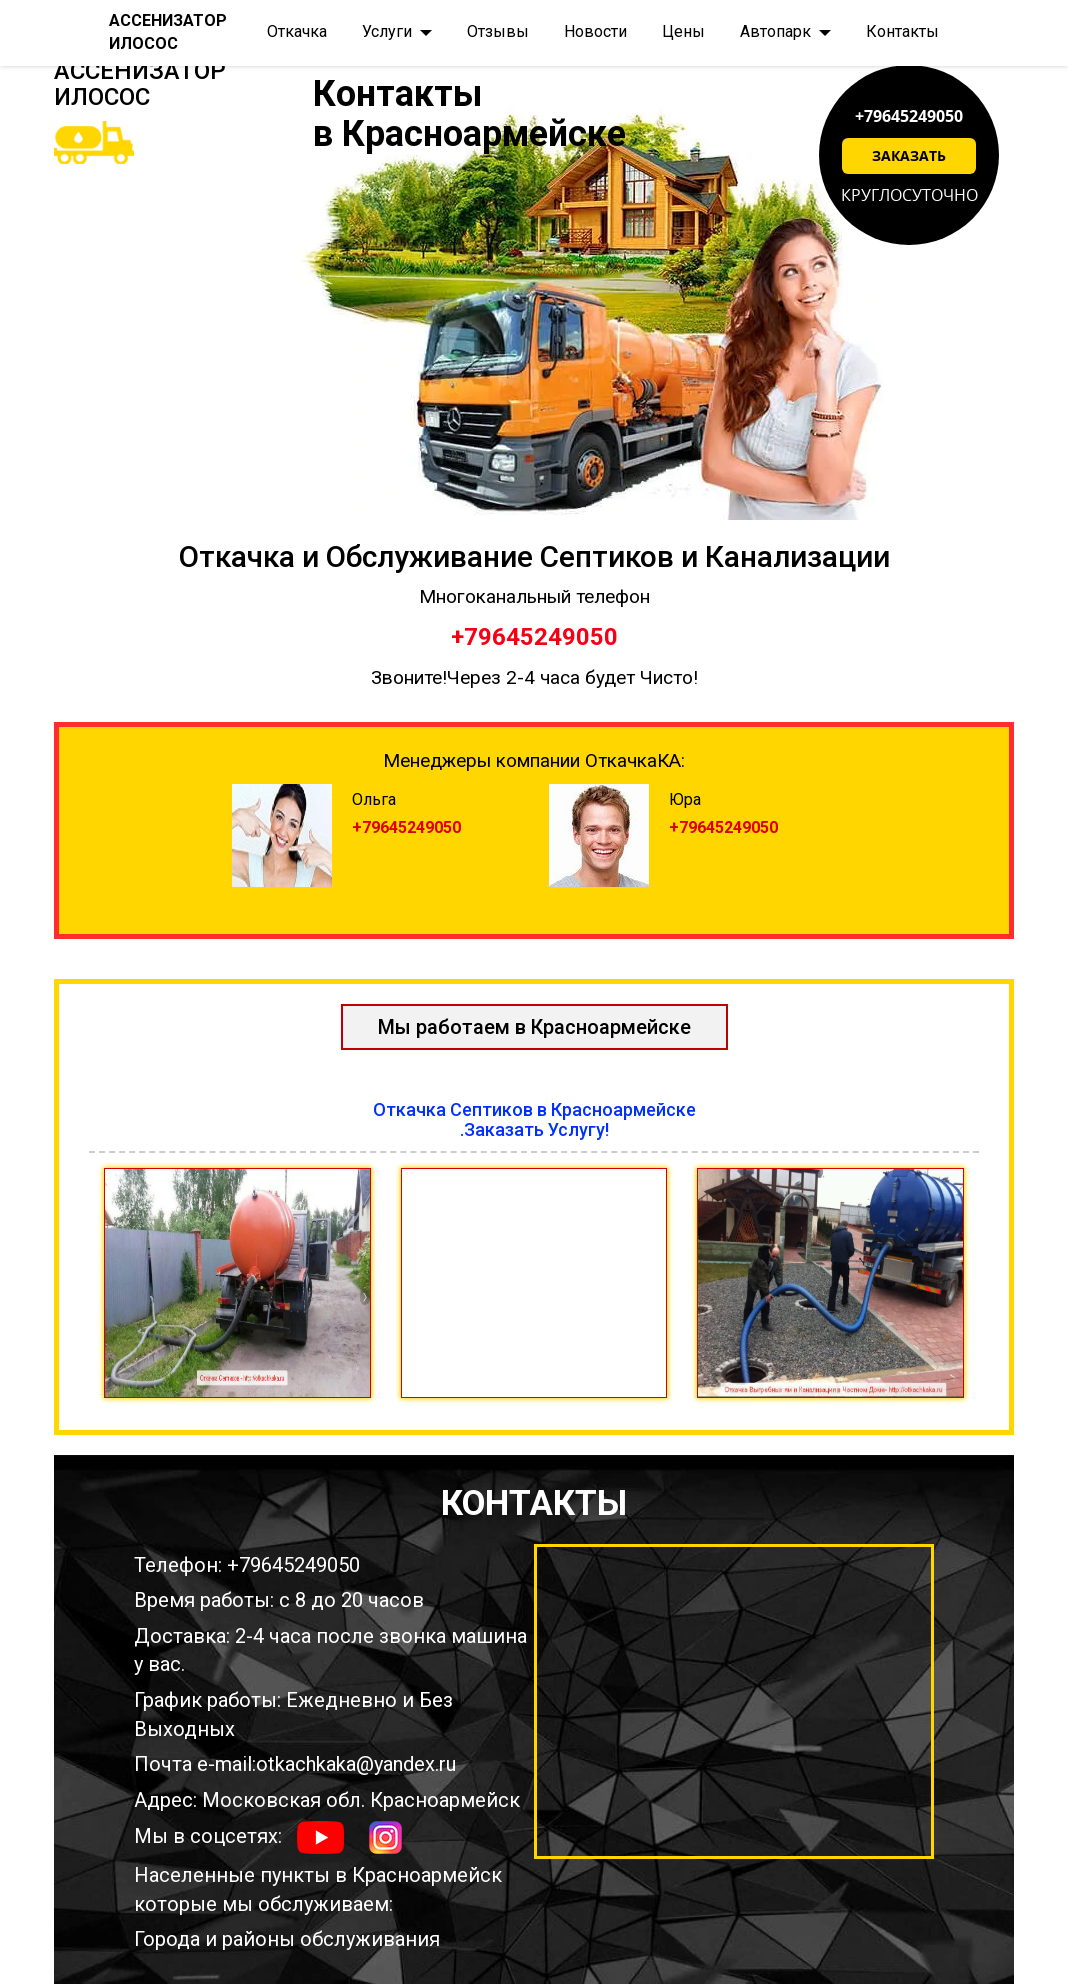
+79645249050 (909, 116)
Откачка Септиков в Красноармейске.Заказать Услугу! (534, 1119)
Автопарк (775, 31)
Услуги (387, 31)
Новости (595, 31)
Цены (683, 31)
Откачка (297, 31)
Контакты (902, 31)
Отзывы (498, 31)
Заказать (909, 155)
